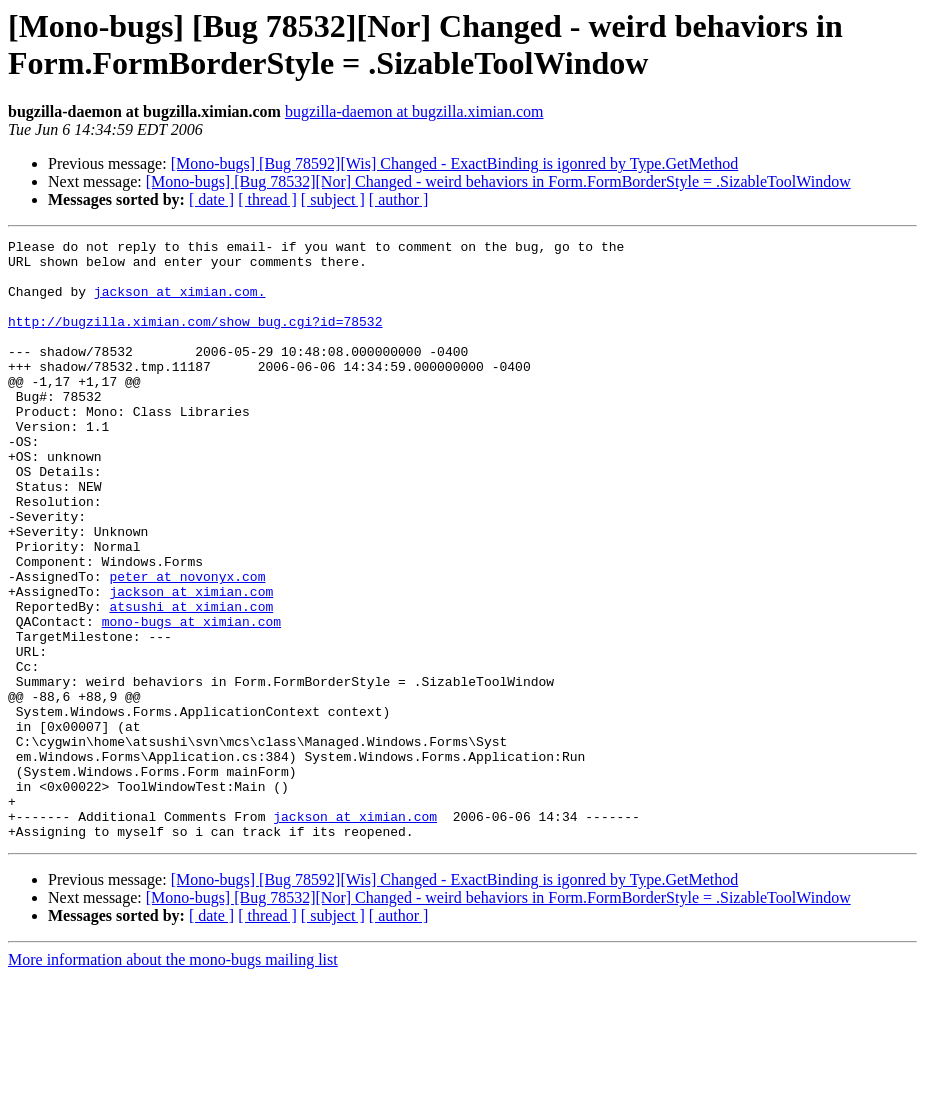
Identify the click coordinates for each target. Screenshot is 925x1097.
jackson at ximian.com (191, 663)
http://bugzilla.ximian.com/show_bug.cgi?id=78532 (195, 339)
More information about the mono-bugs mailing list (173, 1079)
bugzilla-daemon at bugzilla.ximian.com (414, 111)
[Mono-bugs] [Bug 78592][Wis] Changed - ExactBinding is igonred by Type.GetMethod (455, 163)
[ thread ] (267, 199)
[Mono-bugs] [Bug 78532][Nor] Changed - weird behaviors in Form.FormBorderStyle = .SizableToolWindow (498, 181)
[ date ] (211, 199)
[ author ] (399, 199)
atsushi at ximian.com (191, 681)
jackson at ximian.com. (180, 303)
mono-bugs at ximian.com (191, 699)
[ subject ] (333, 199)
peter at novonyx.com (187, 645)
